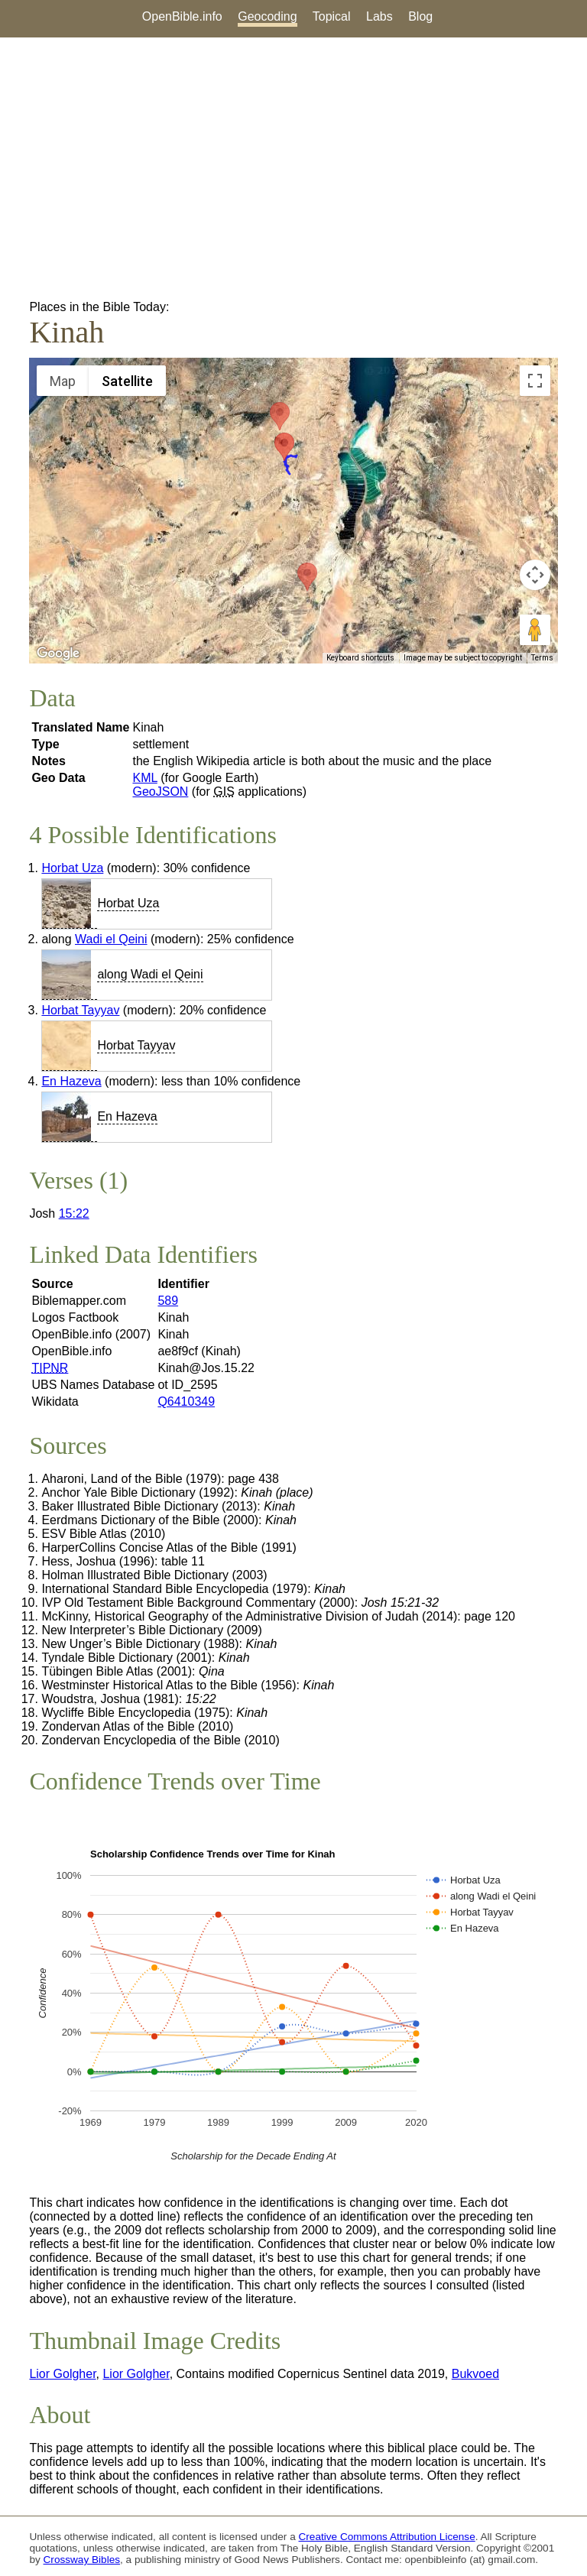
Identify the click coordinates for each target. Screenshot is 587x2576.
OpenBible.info (182, 16)
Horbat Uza (72, 867)
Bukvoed (475, 2373)
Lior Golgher (62, 2373)
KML (144, 777)
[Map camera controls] (535, 575)
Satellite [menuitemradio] (127, 381)
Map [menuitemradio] (63, 381)
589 (167, 1300)
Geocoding (267, 16)
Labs (379, 16)
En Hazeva (71, 1081)
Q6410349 (186, 1401)
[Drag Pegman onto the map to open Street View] (535, 630)
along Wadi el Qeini (150, 974)
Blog (420, 16)
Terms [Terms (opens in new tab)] (542, 658)
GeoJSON (160, 791)
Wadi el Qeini (111, 939)
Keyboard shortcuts (360, 658)
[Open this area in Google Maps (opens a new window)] (58, 653)
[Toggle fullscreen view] (535, 380)
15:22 (74, 1213)
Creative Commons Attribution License (387, 2536)
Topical (332, 16)
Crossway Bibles (82, 2559)
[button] (307, 577)
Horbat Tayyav (80, 1010)
